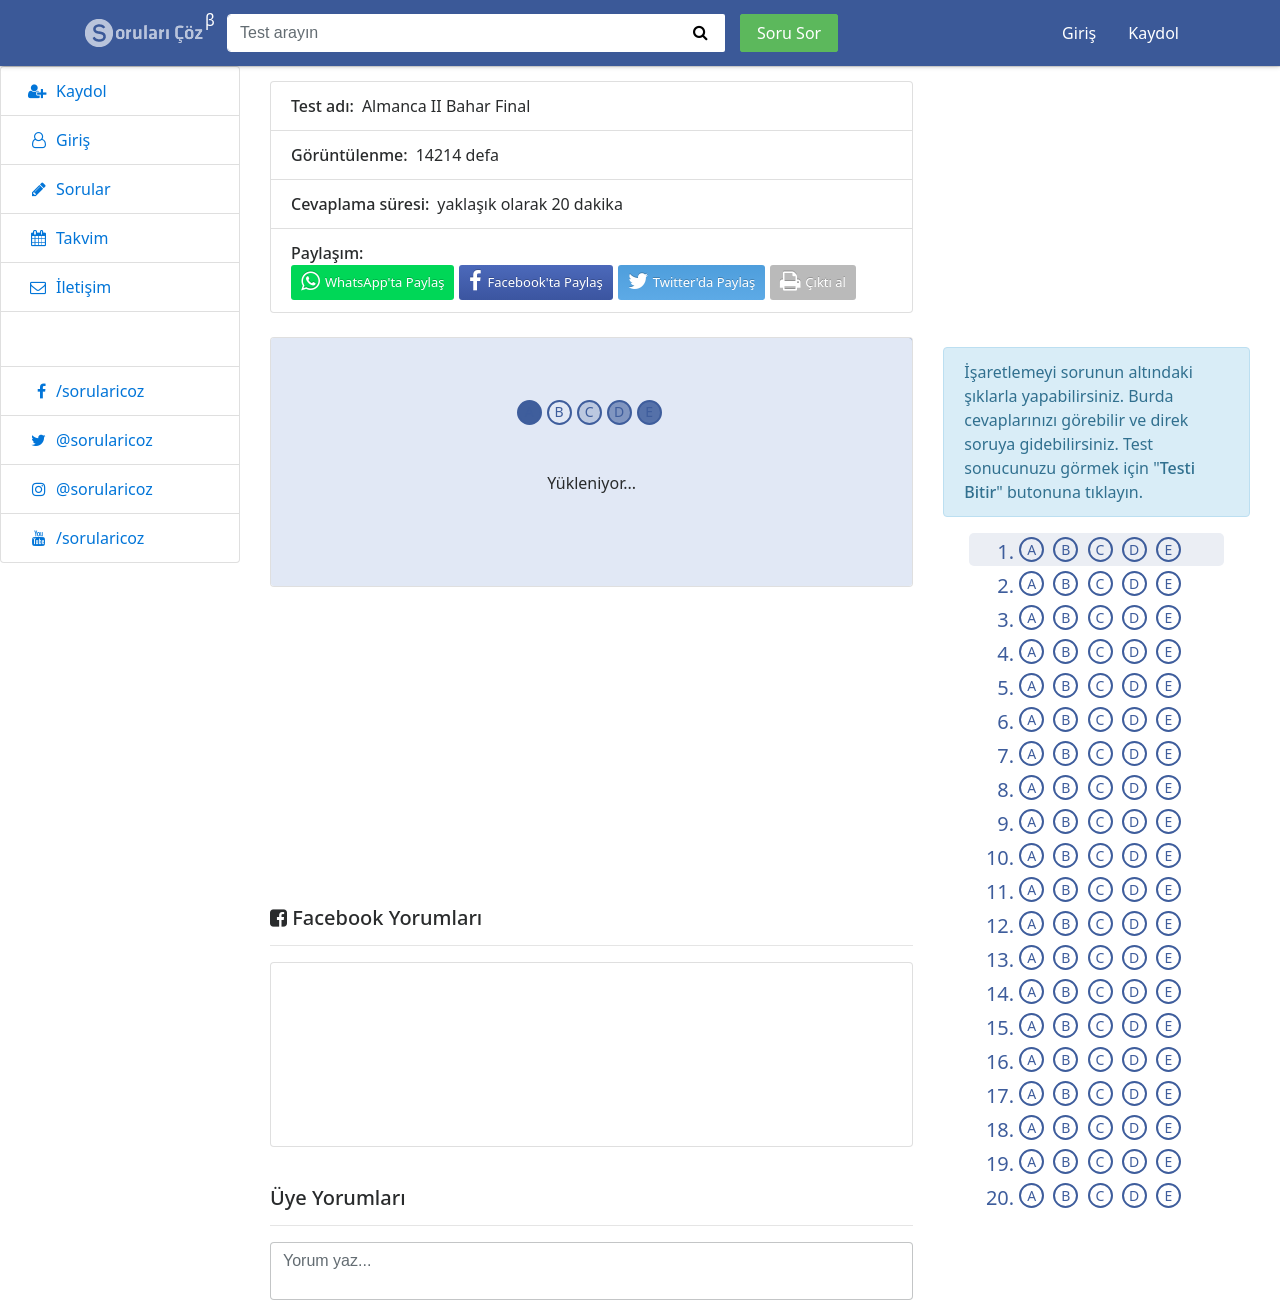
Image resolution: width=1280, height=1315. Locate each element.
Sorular (66, 189)
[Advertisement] (591, 751)
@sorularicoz (87, 440)
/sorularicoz (82, 391)
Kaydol (1153, 33)
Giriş (1079, 33)
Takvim (64, 238)
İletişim (66, 287)
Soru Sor (789, 33)
